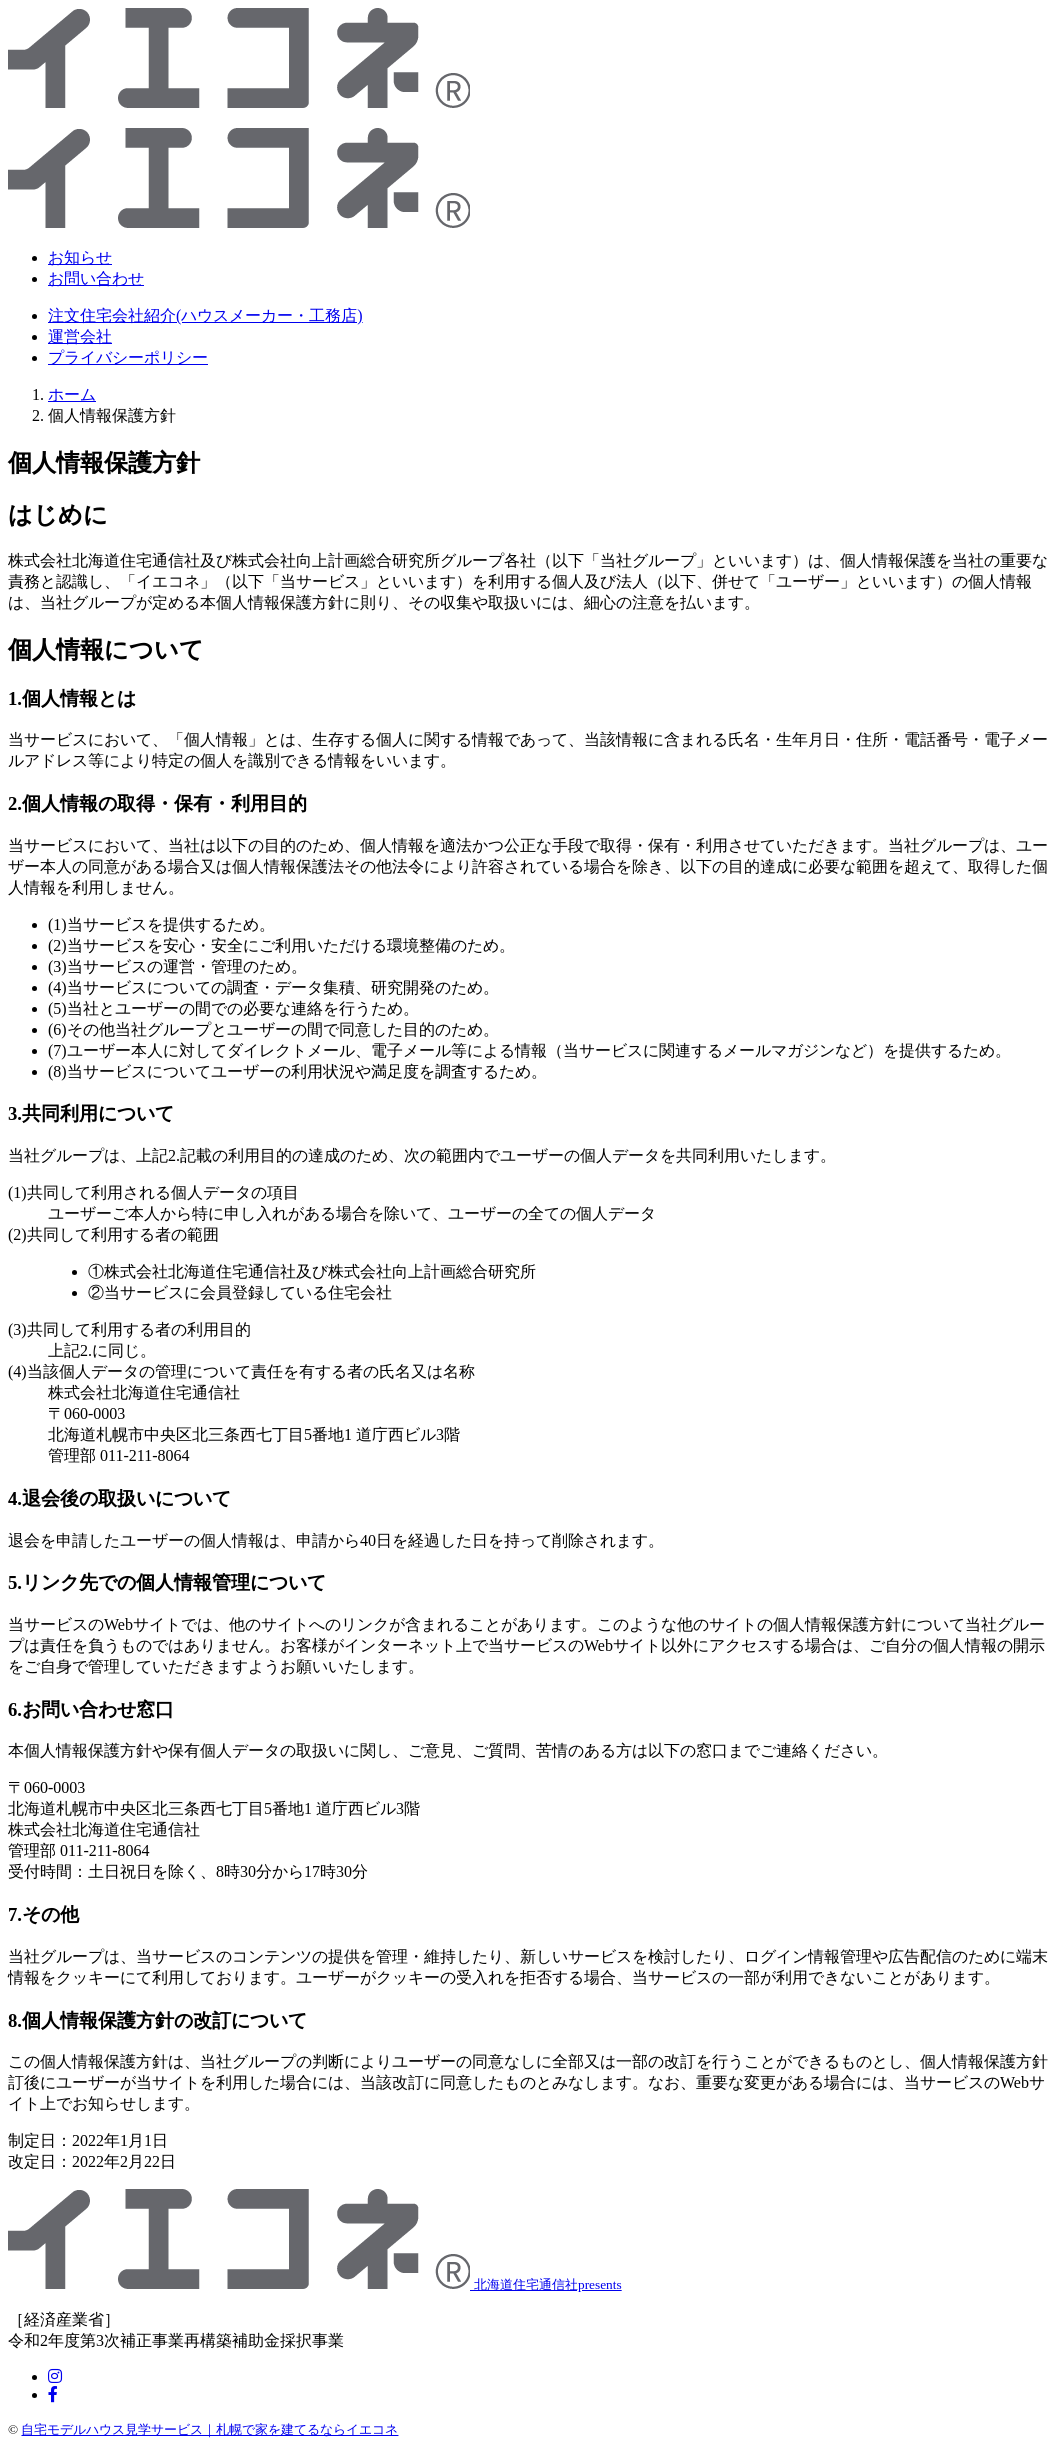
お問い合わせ (96, 278)
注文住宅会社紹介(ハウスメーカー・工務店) (205, 315)
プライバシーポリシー (128, 357)
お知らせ (80, 257)
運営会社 (80, 336)
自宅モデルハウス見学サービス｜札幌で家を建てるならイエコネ (209, 2429)
